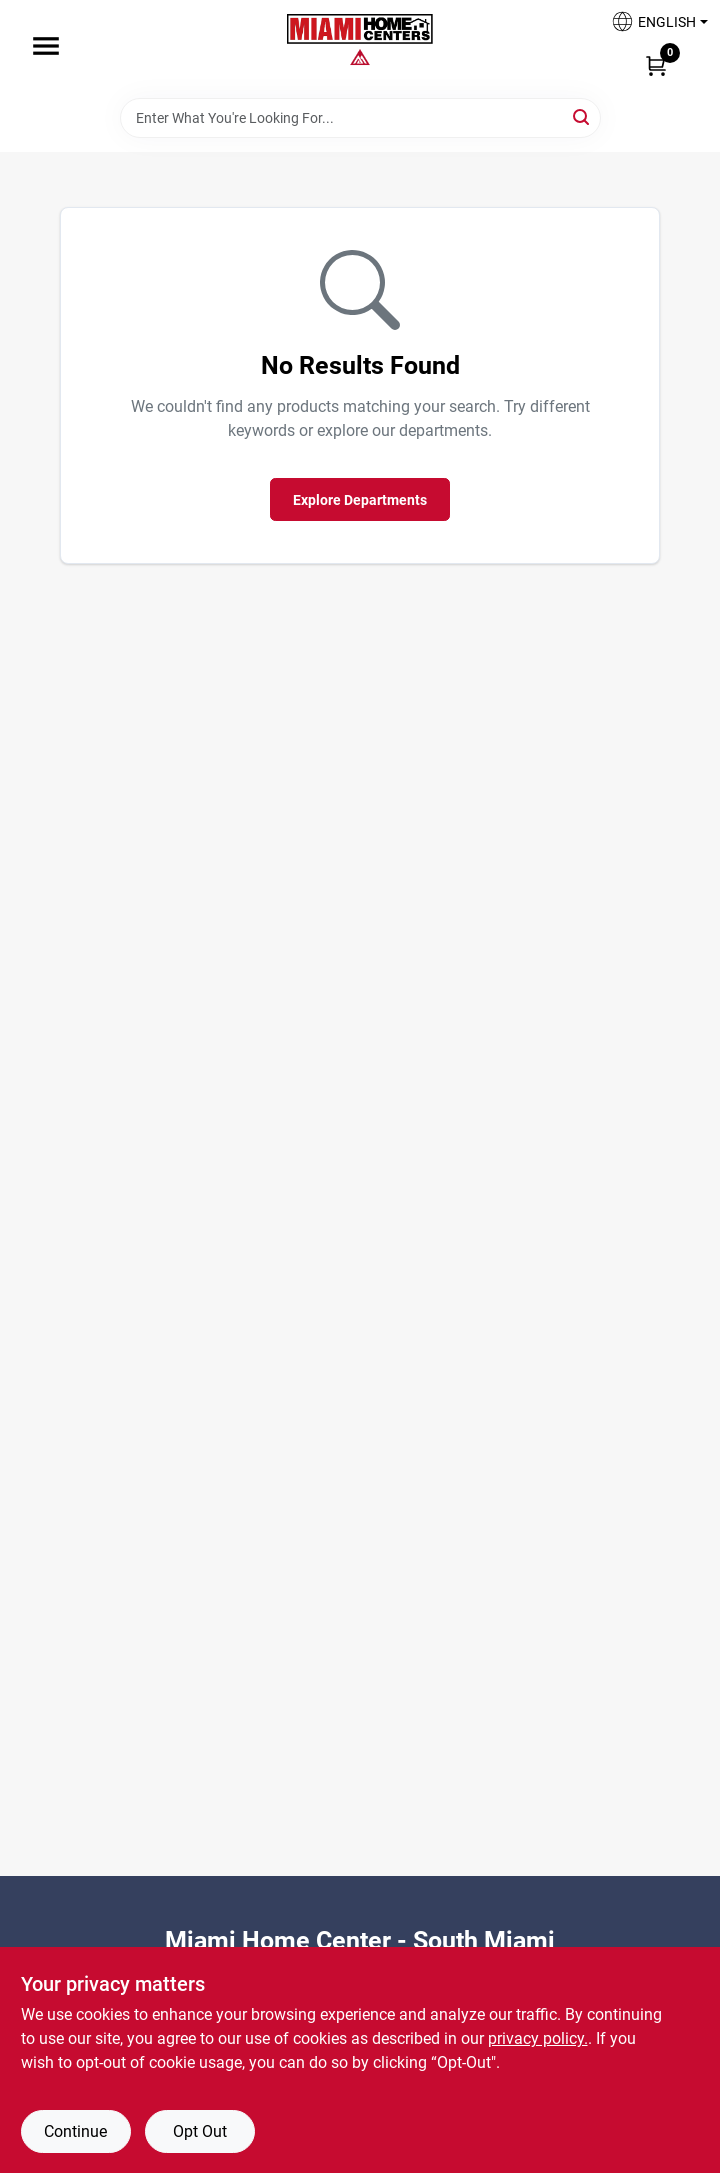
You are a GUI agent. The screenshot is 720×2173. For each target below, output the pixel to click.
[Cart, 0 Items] (656, 65)
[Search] (582, 116)
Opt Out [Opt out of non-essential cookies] (200, 2131)
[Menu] (46, 46)
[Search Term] (360, 118)
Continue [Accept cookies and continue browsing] (75, 2131)
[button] (652, 27)
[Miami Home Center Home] (360, 31)
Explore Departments (360, 500)
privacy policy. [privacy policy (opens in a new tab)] (538, 2038)
